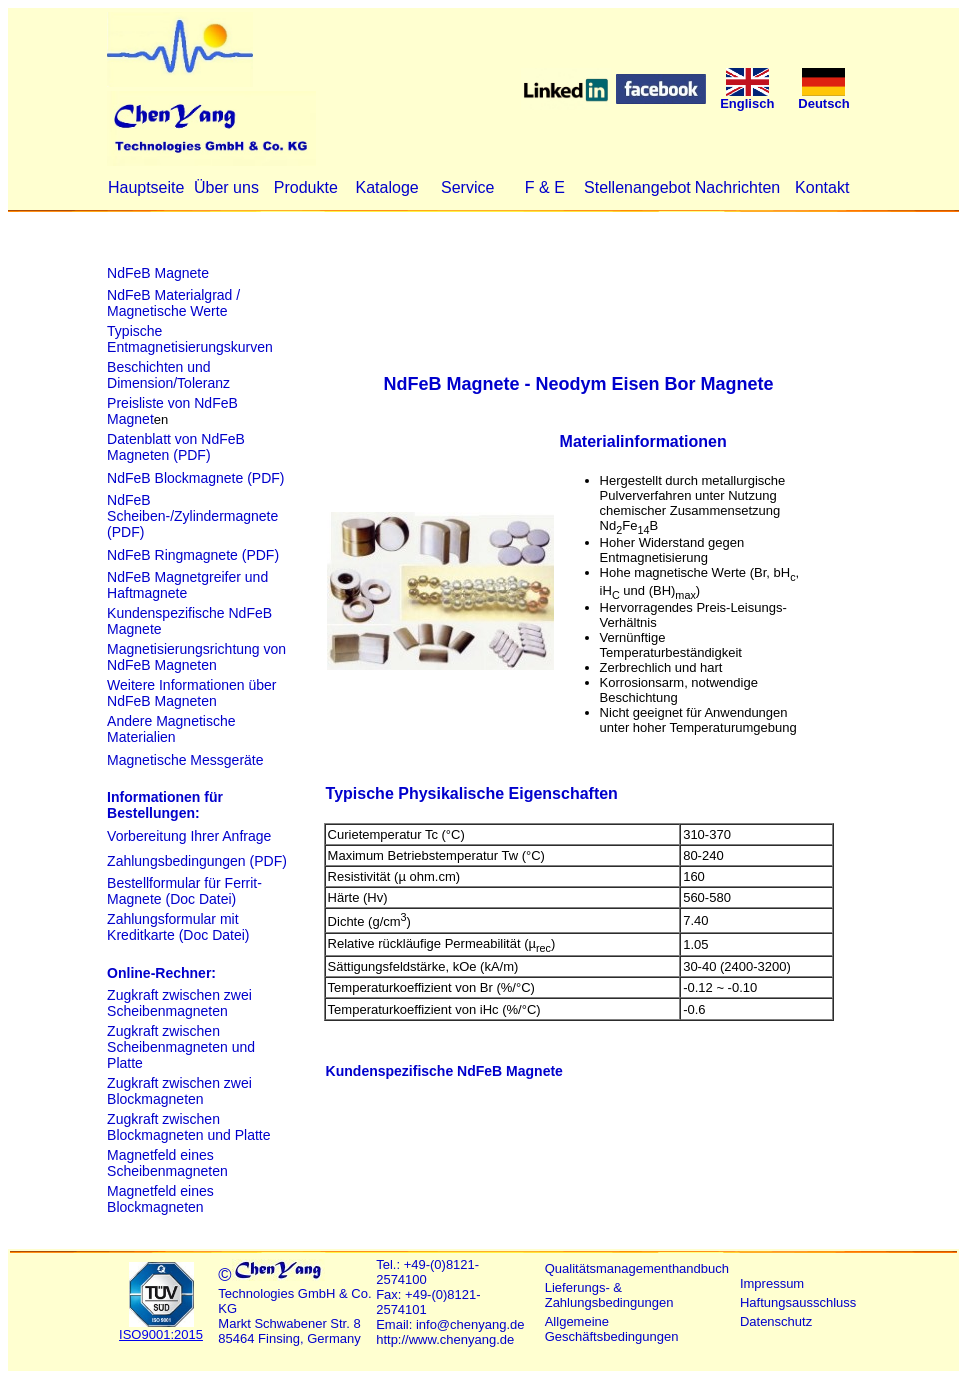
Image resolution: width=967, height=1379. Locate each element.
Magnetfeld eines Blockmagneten (160, 1199)
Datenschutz (776, 1321)
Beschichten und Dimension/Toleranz (168, 375)
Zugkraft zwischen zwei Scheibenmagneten (179, 1003)
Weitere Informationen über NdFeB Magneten (191, 693)
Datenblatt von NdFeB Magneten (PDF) (176, 447)
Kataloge (387, 187)
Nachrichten (737, 187)
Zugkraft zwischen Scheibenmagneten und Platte (181, 1047)
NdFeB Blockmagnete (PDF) (195, 478)
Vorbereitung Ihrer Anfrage (189, 836)
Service (467, 187)
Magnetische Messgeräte (185, 760)
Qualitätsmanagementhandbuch (637, 1268)
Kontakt (822, 187)
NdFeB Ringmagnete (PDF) (193, 555)
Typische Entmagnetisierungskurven (190, 339)
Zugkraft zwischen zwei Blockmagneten (179, 1091)
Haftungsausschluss (798, 1302)
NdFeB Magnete (158, 273)
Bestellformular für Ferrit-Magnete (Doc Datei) (184, 891)
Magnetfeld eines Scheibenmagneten (167, 1163)
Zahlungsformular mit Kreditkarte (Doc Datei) (178, 927)
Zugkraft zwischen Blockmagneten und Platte (188, 1127)
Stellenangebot (637, 187)
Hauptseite (146, 187)
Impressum (772, 1283)
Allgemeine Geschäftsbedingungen (612, 1329)
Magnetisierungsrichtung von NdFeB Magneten (196, 657)
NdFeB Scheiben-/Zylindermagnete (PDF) (192, 516)
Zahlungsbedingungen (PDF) (197, 861)
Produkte (306, 187)
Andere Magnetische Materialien (171, 729)
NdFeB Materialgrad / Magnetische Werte (173, 303)
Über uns (226, 187)
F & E (545, 187)
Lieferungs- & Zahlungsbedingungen (609, 1295)
